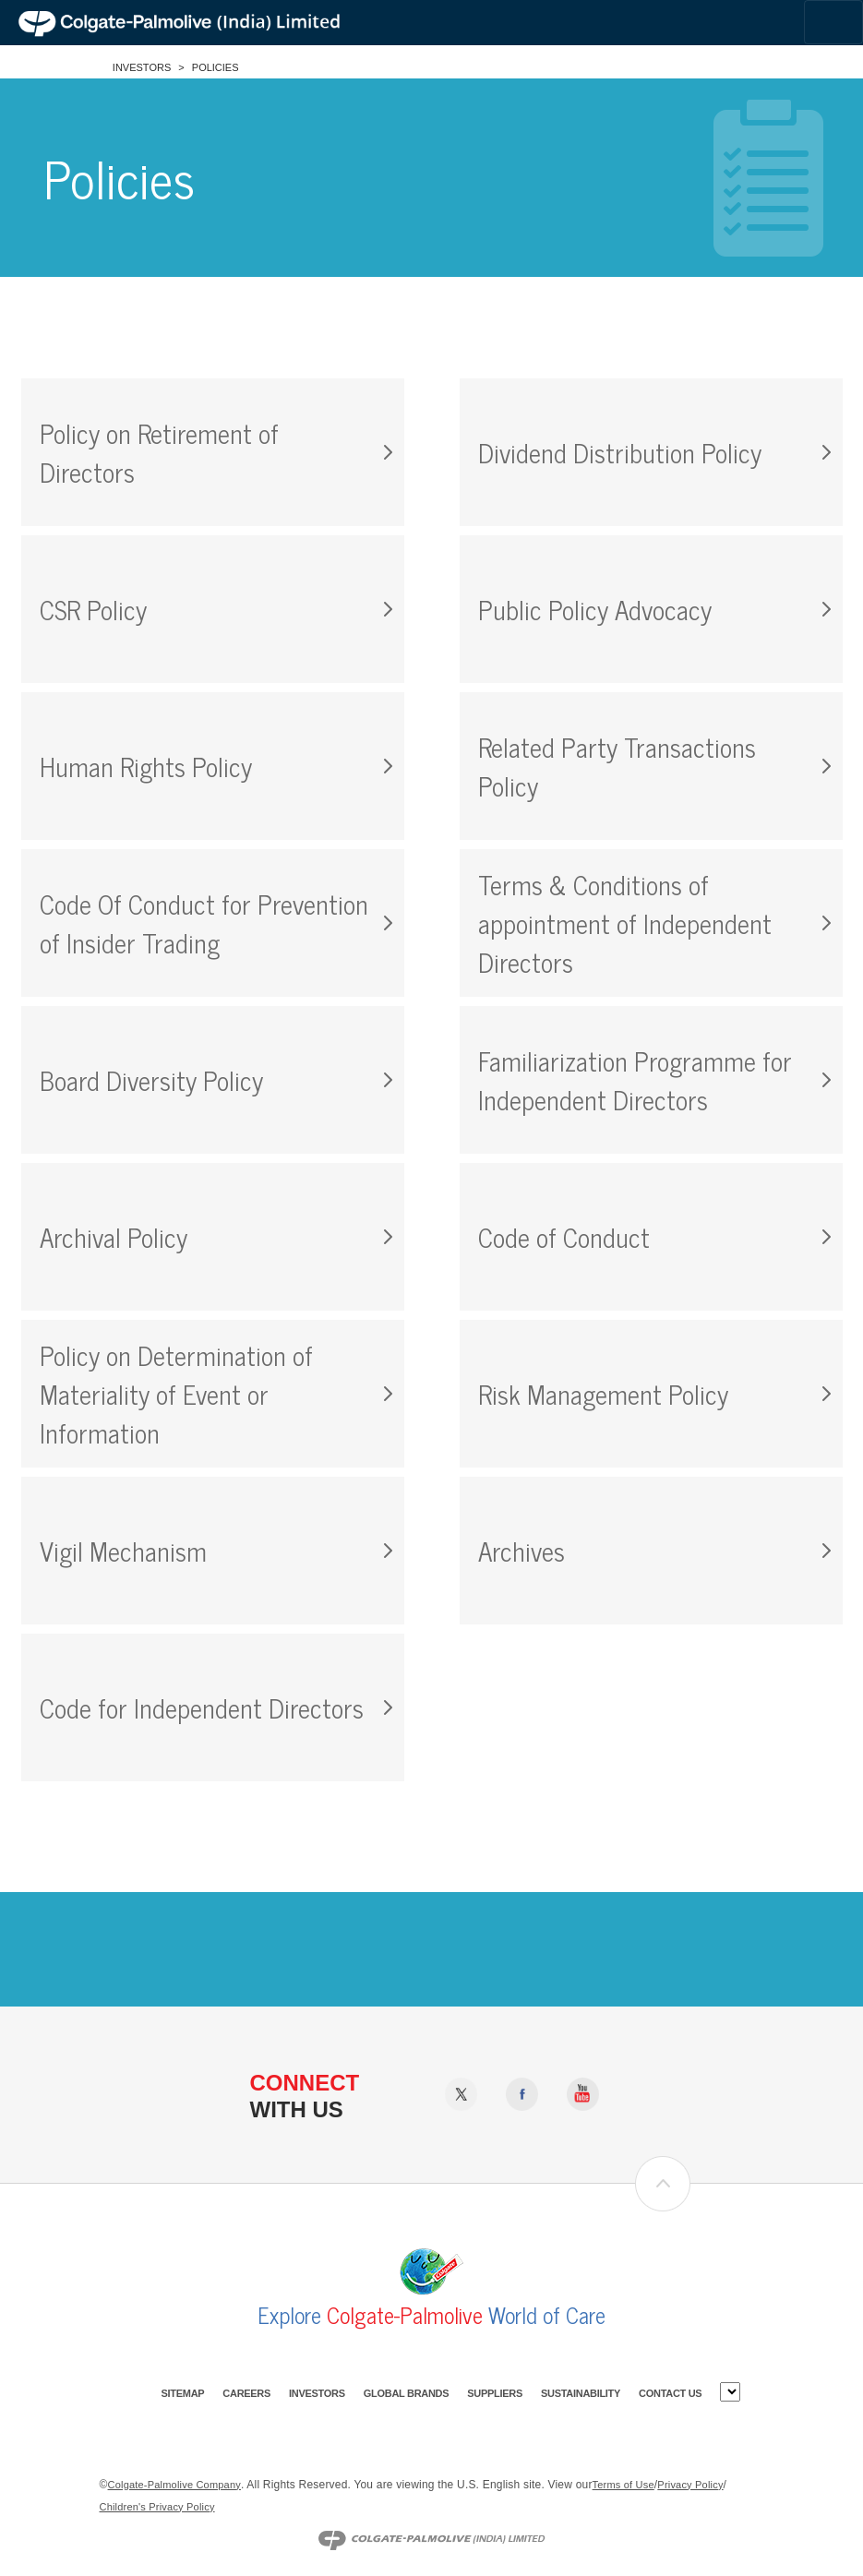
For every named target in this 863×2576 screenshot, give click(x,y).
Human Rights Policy (146, 766)
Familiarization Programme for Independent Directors (635, 1080)
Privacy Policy (690, 2484)
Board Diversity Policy (151, 1079)
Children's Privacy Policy (157, 2506)
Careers (246, 2393)
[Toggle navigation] (833, 22)
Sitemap (183, 2393)
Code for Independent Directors (202, 1707)
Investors (142, 67)
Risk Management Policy (603, 1393)
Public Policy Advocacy (595, 609)
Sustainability (580, 2393)
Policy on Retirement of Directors (159, 452)
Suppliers (494, 2393)
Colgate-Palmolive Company (174, 2484)
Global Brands (406, 2393)
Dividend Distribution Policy (619, 452)
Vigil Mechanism (123, 1550)
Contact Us (670, 2393)
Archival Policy (113, 1236)
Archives (521, 1550)
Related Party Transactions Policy (617, 766)
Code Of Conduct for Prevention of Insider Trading (204, 923)
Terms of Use (623, 2484)
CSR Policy (93, 609)
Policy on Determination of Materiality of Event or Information (176, 1394)
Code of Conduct (564, 1236)
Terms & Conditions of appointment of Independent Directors (625, 923)
